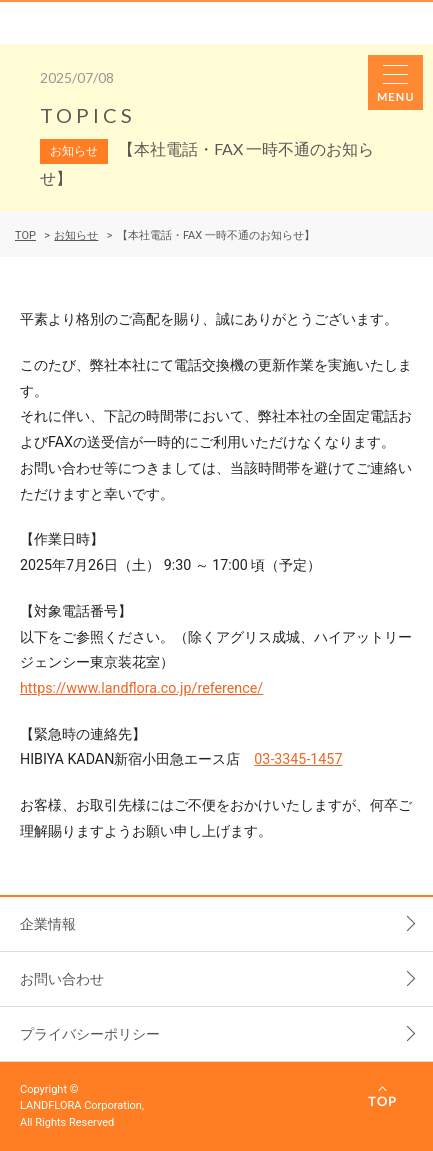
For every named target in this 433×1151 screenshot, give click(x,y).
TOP (25, 235)
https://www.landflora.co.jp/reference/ (141, 688)
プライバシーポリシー (90, 1034)
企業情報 (48, 924)
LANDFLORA (97, 23)
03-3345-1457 (298, 759)
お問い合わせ (62, 979)
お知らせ (76, 235)
